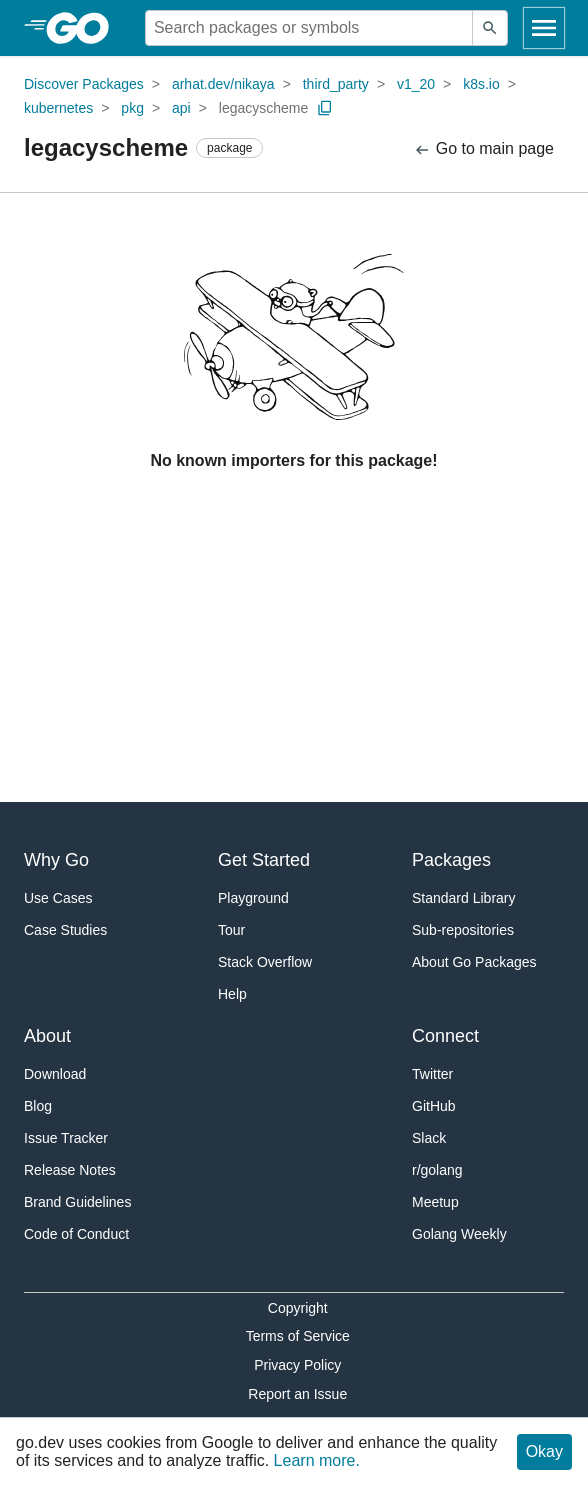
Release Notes (70, 1170)
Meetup (435, 1202)
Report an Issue (297, 1394)
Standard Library (464, 898)
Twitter (432, 1074)
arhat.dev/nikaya (223, 84)
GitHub (434, 1106)
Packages (451, 860)
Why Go (56, 860)
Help (232, 994)
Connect (445, 1036)
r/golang (437, 1170)
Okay (544, 1451)
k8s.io (481, 84)
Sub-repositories (463, 930)
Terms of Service (298, 1336)
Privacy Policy (297, 1365)
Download (55, 1074)
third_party (336, 84)
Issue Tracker (66, 1138)
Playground (253, 898)
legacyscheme (264, 108)
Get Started (264, 860)
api (181, 108)
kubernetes (58, 108)
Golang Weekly (459, 1234)
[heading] (84, 28)
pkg (132, 108)
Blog (38, 1106)
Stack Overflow (265, 962)
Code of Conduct (76, 1234)
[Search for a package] (309, 28)
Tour (231, 930)
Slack (429, 1138)
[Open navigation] (544, 28)
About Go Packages (474, 962)
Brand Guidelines (77, 1202)
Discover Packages (84, 84)
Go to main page (483, 149)
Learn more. (317, 1460)
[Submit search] (490, 28)
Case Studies (65, 930)
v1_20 (416, 84)
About (47, 1036)
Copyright (298, 1308)
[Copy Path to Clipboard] (325, 108)
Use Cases (58, 898)
